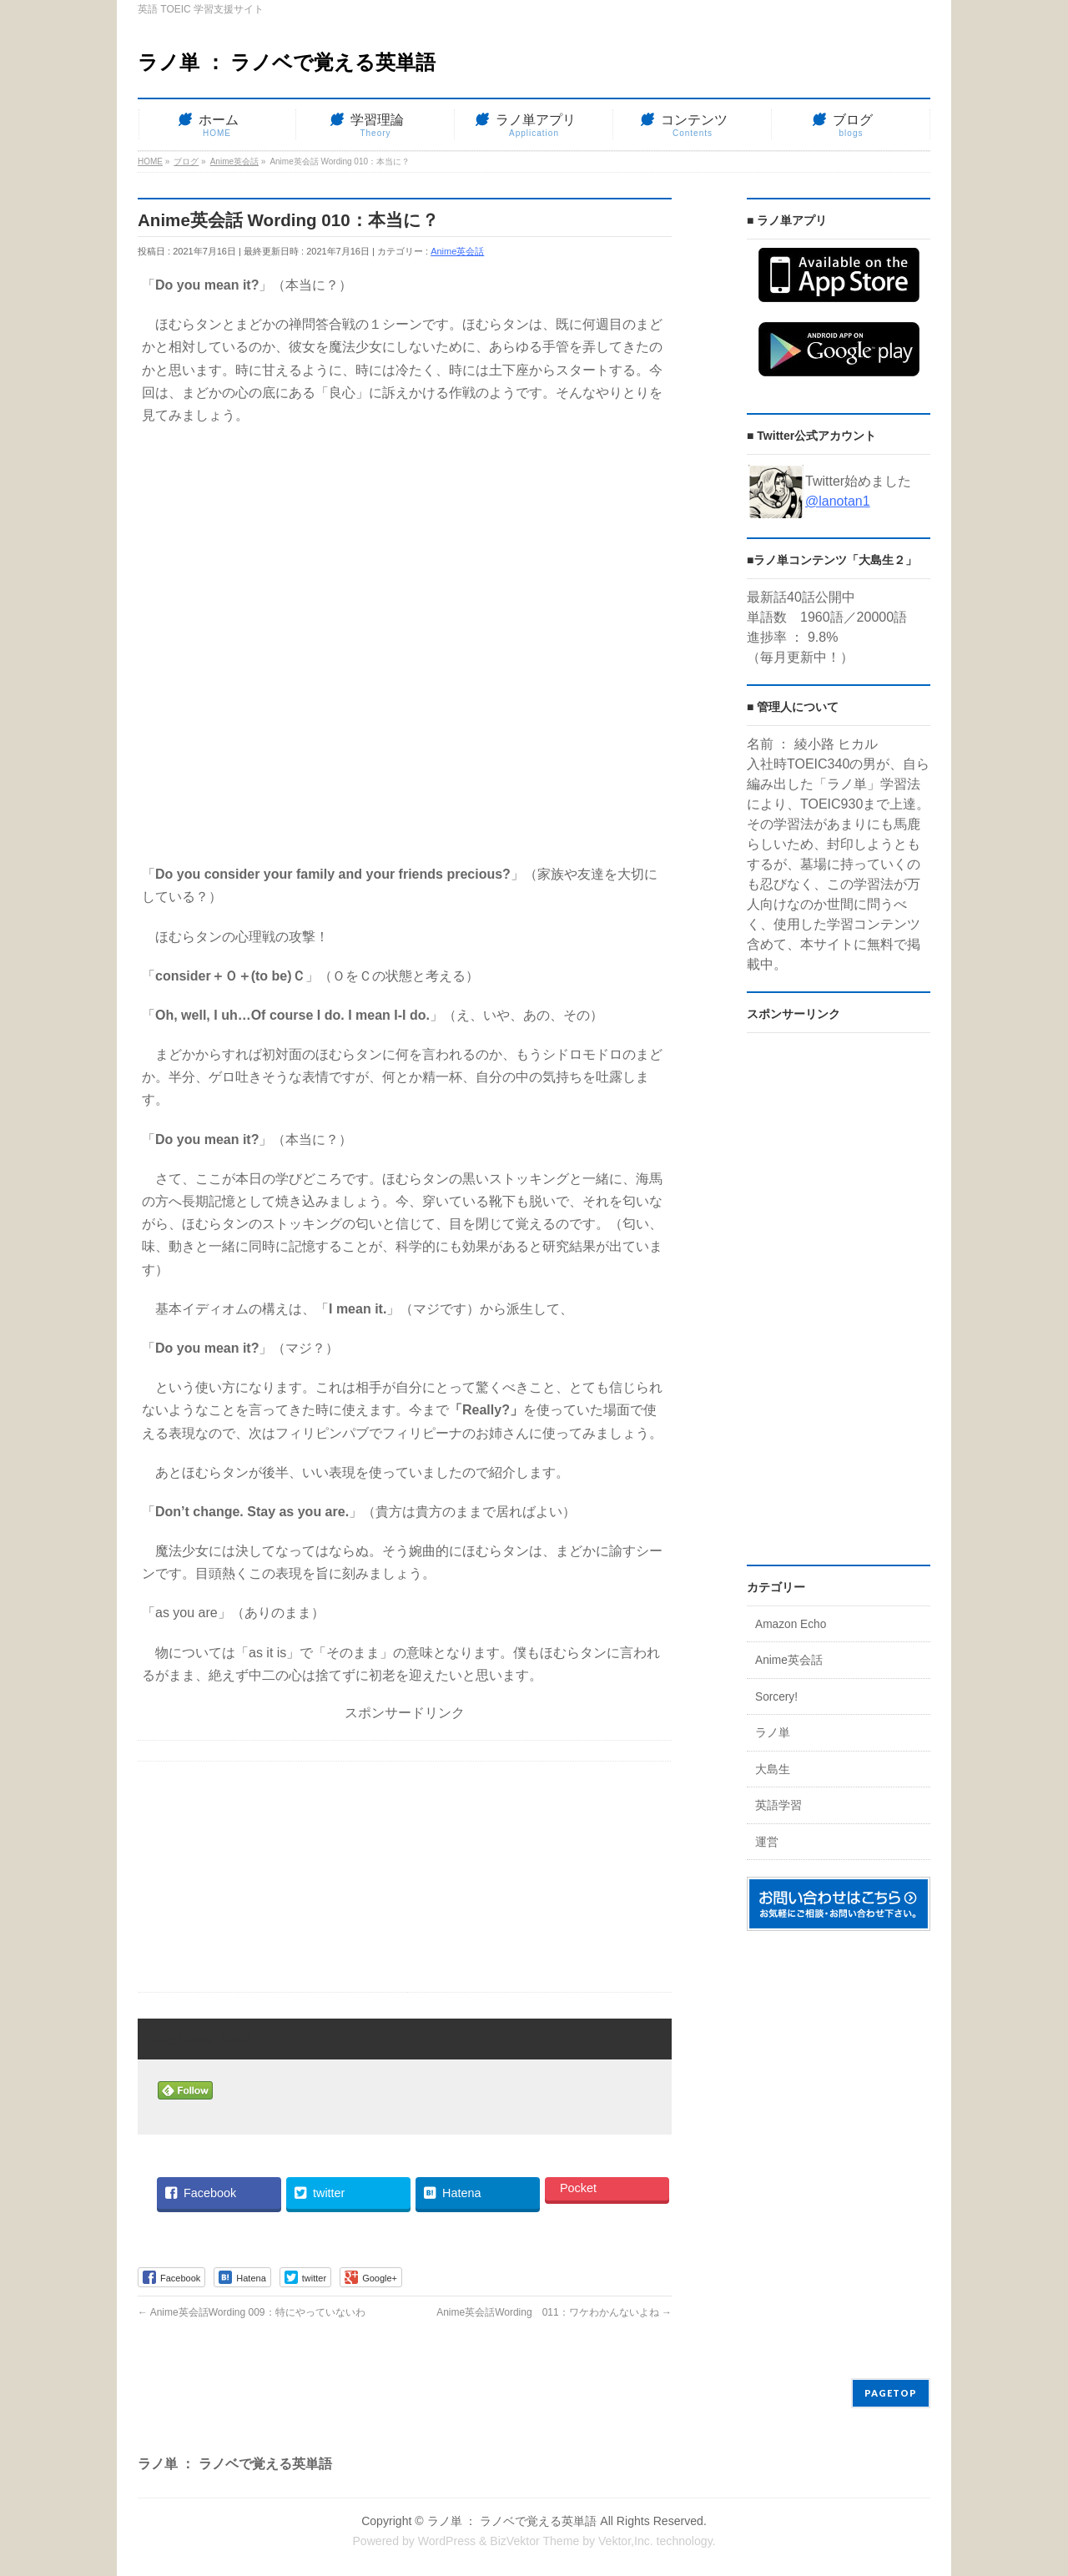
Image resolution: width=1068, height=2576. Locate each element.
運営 (766, 1842)
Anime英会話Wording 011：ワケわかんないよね (554, 2312)
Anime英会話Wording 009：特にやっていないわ (251, 2312)
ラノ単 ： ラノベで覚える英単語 (287, 62)
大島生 (772, 1769)
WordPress (447, 2541)
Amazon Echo (790, 1624)
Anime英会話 (457, 251)
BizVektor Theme (534, 2541)
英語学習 (778, 1805)
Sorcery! (776, 1697)
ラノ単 (772, 1733)
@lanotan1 (837, 501)
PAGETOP (890, 2392)
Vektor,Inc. (625, 2541)
